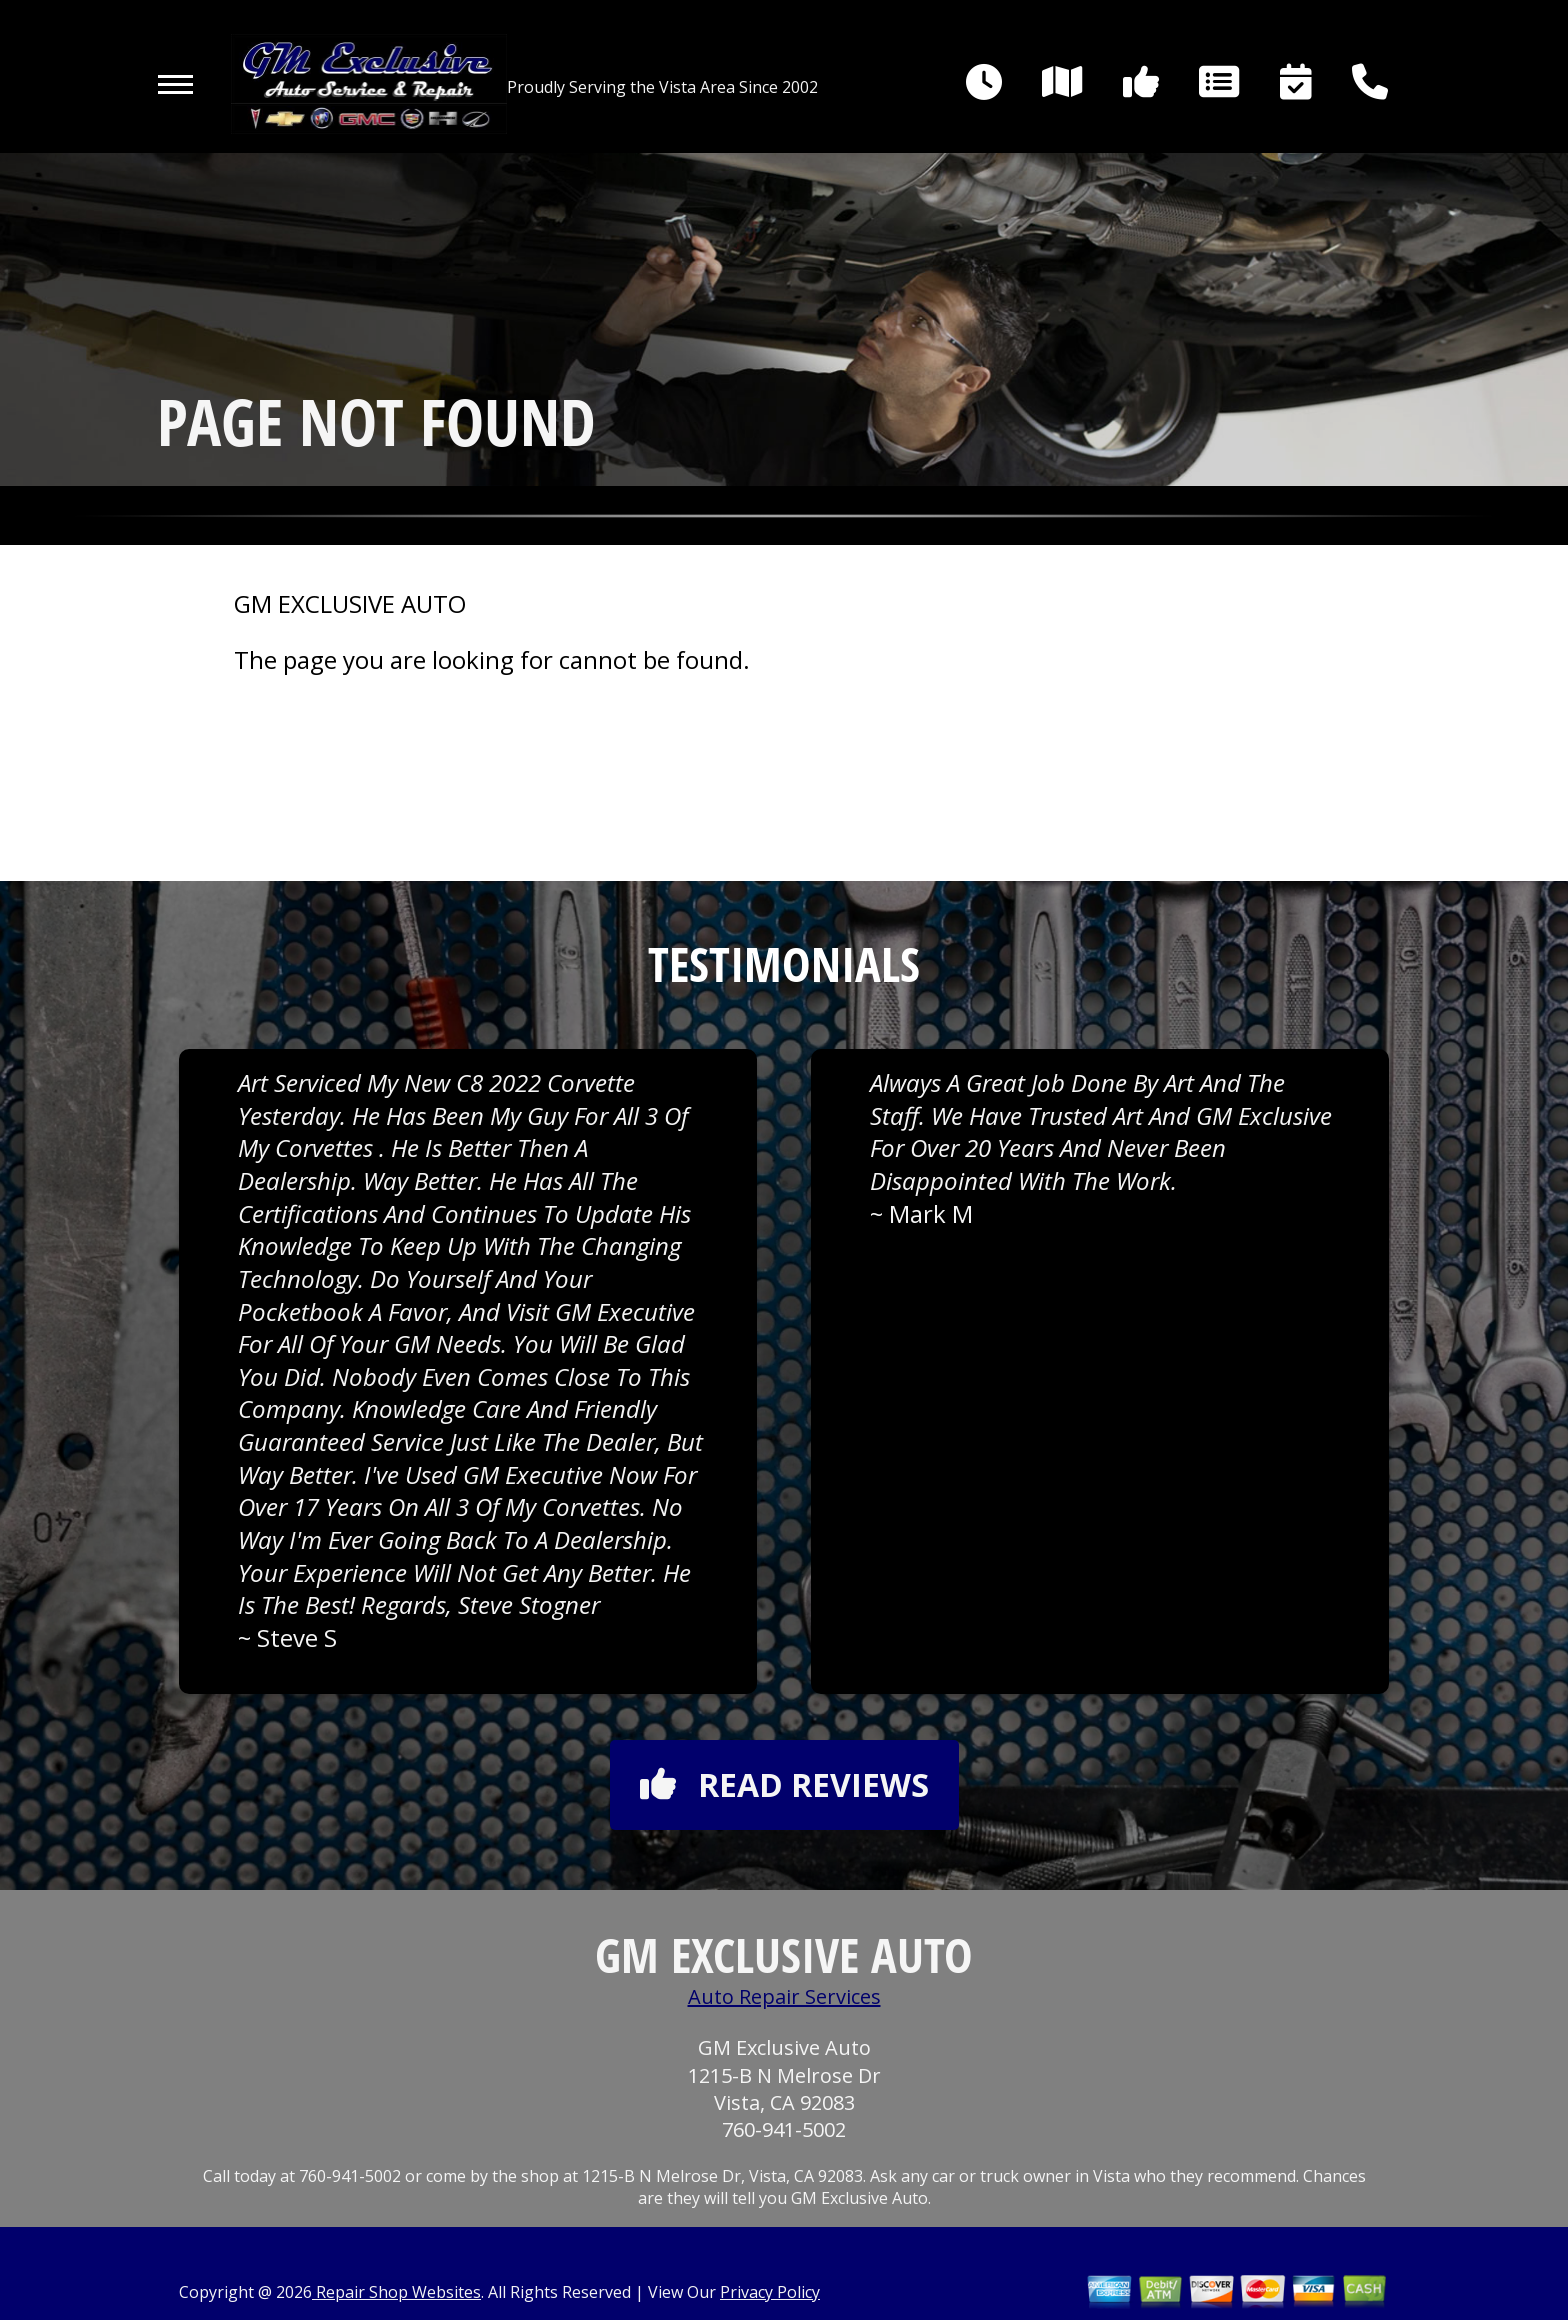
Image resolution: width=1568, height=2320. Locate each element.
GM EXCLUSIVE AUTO (350, 604)
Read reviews (784, 1784)
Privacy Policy (770, 2292)
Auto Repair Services (784, 1996)
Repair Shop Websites (396, 2292)
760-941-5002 (784, 2129)
